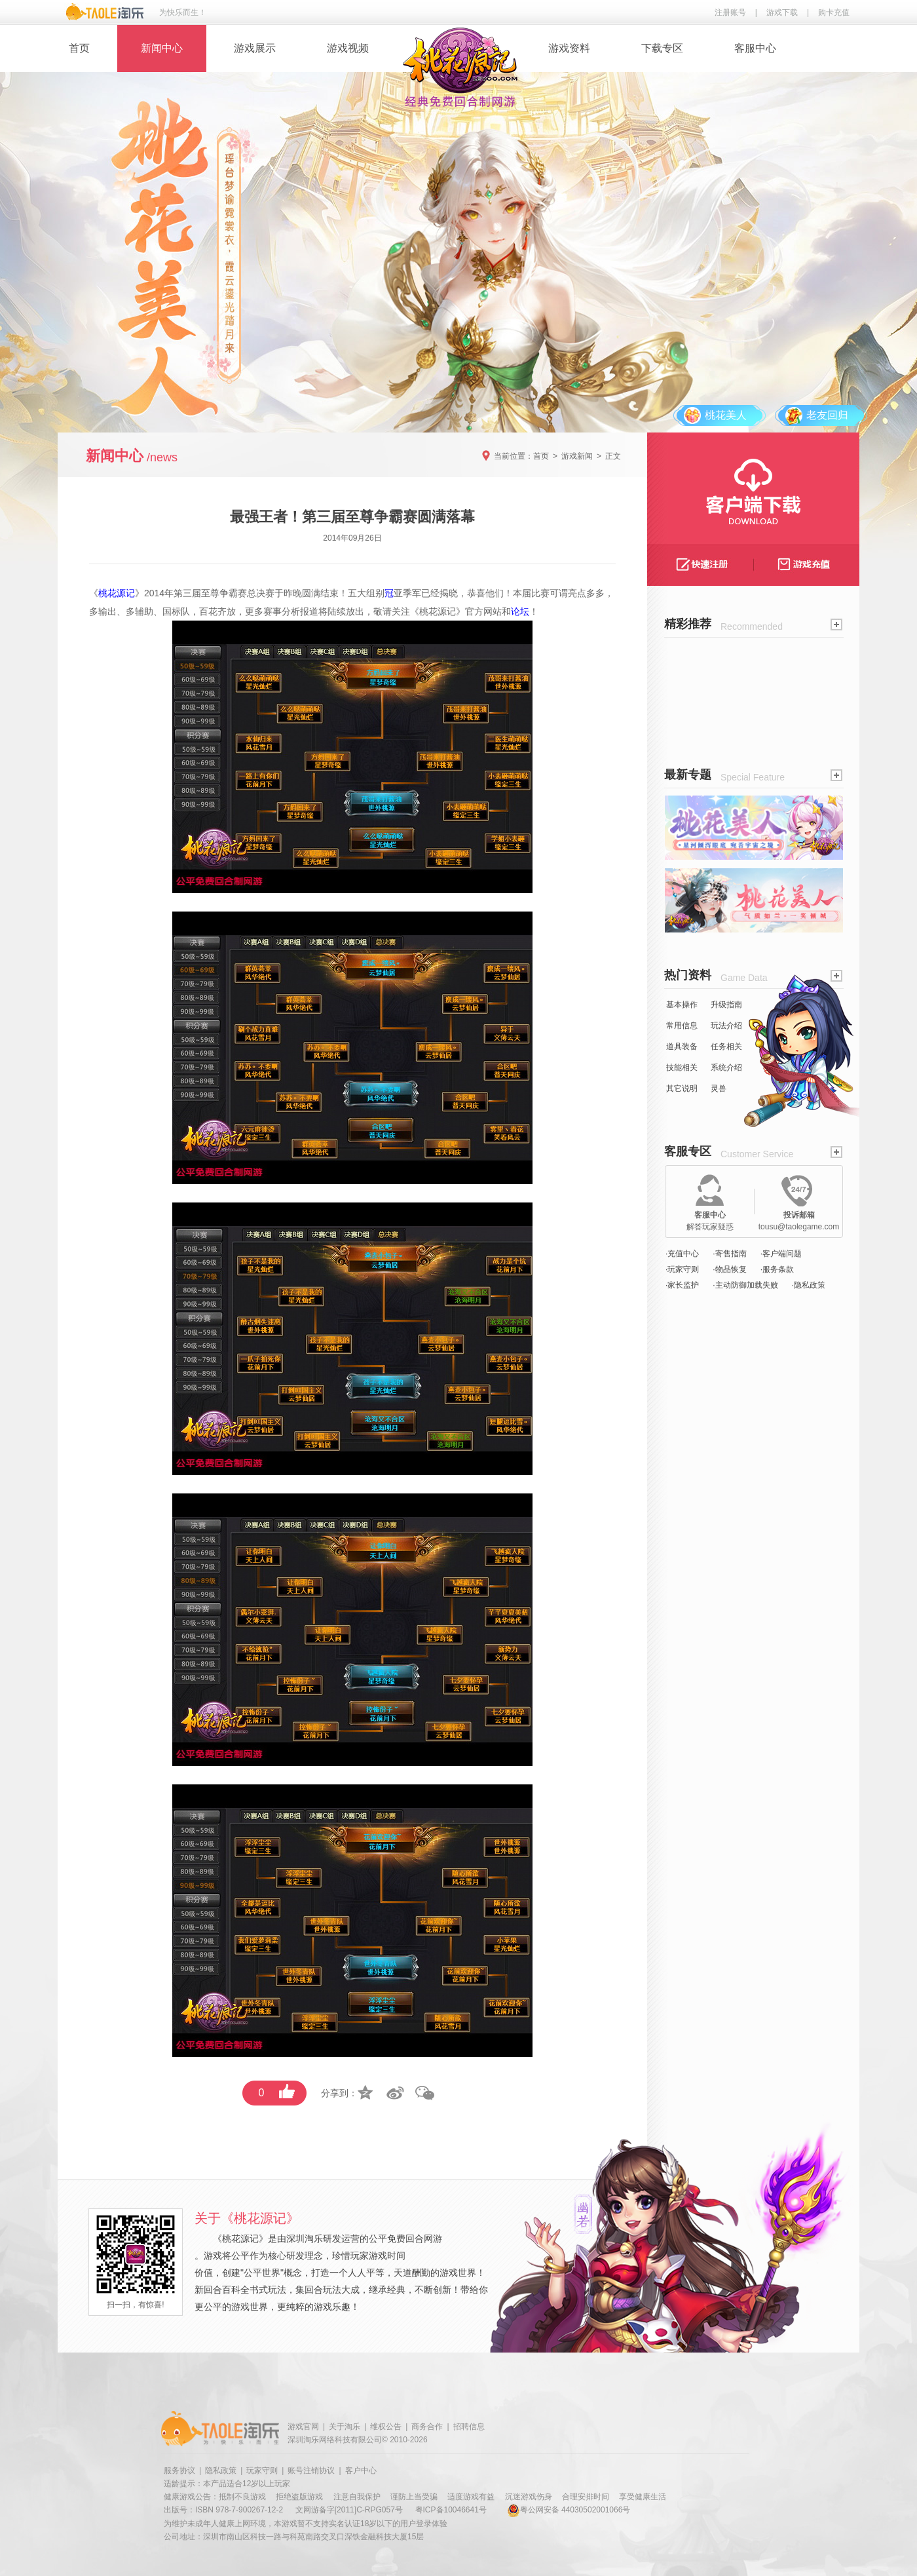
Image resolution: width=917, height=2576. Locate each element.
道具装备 (682, 1046)
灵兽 (718, 1088)
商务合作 (427, 2426)
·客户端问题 (781, 1253)
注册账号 (730, 12)
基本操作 (682, 1004)
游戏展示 (255, 48)
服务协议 (179, 2470)
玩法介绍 (726, 1025)
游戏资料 (569, 48)
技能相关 (682, 1067)
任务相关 (726, 1046)
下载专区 (662, 48)
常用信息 (682, 1025)
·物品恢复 (729, 1269)
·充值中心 (682, 1253)
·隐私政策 (808, 1285)
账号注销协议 (311, 2470)
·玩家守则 (682, 1269)
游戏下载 (782, 12)
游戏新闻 (577, 456)
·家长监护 (682, 1285)
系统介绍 (726, 1067)
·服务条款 (777, 1269)
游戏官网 (303, 2426)
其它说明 (682, 1088)
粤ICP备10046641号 (451, 2509)
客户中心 (361, 2470)
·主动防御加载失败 (745, 1285)
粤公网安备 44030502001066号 (569, 2509)
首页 (79, 48)
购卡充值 (834, 12)
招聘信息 (469, 2426)
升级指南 (726, 1004)
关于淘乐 (344, 2426)
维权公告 (386, 2426)
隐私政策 (220, 2470)
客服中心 (755, 48)
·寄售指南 (729, 1253)
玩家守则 (262, 2470)
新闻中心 (162, 48)
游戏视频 (348, 48)
